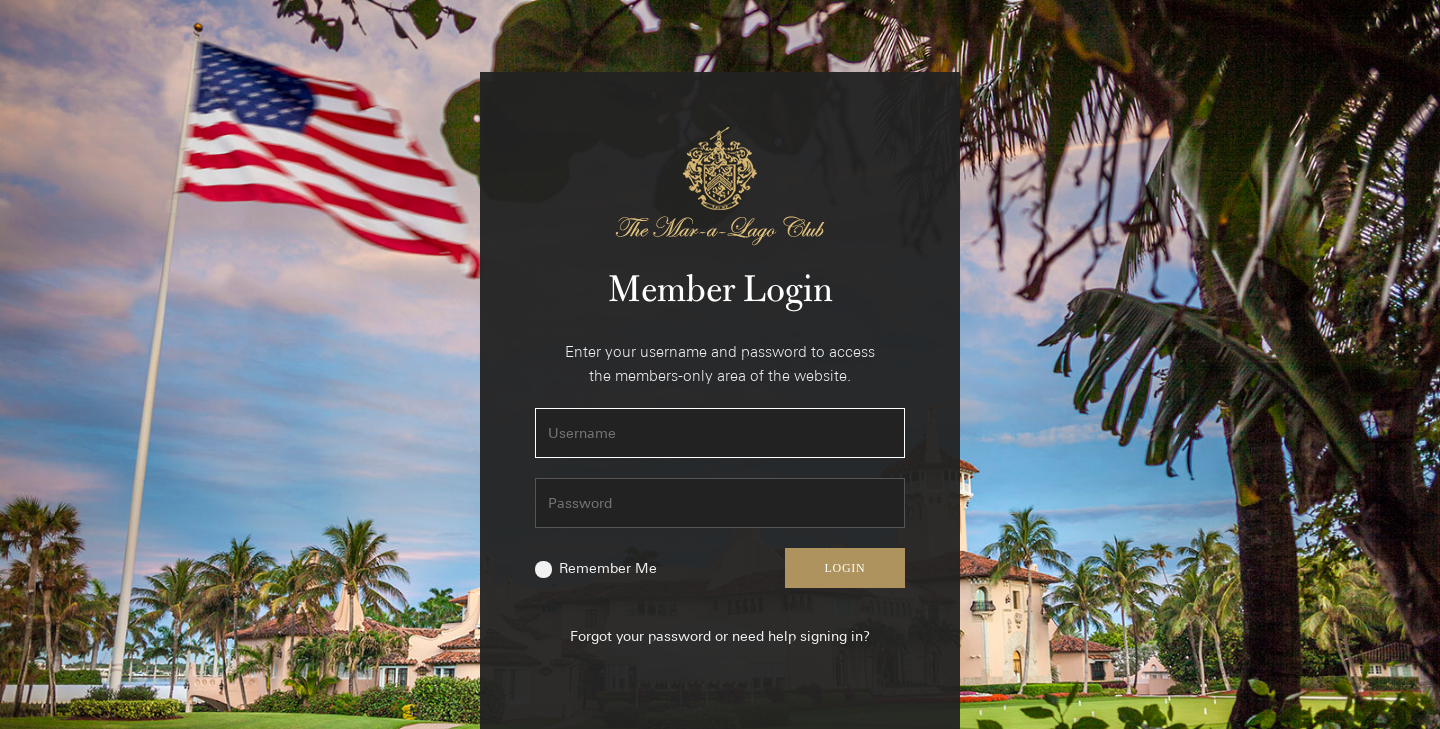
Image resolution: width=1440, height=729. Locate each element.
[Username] (720, 433)
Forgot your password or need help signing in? (720, 636)
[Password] (720, 503)
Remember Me (608, 568)
